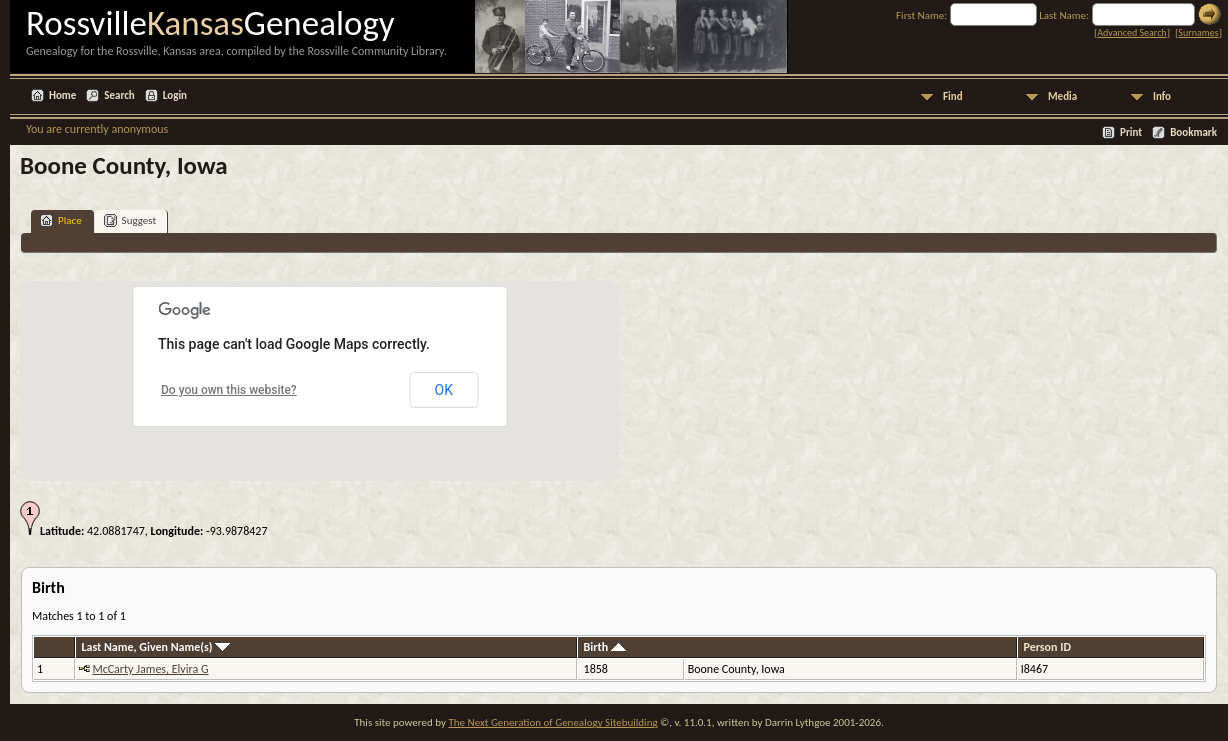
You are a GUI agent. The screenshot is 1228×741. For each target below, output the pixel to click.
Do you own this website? (229, 390)
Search (119, 95)
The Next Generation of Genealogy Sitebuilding (552, 722)
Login (175, 95)
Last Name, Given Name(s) (155, 647)
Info (1162, 96)
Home (62, 95)
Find (953, 96)
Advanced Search (1131, 32)
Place (61, 220)
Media (1062, 96)
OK (444, 390)
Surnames (1198, 32)
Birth (605, 647)
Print (1131, 132)
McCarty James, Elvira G (150, 669)
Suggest (130, 220)
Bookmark (1193, 132)
